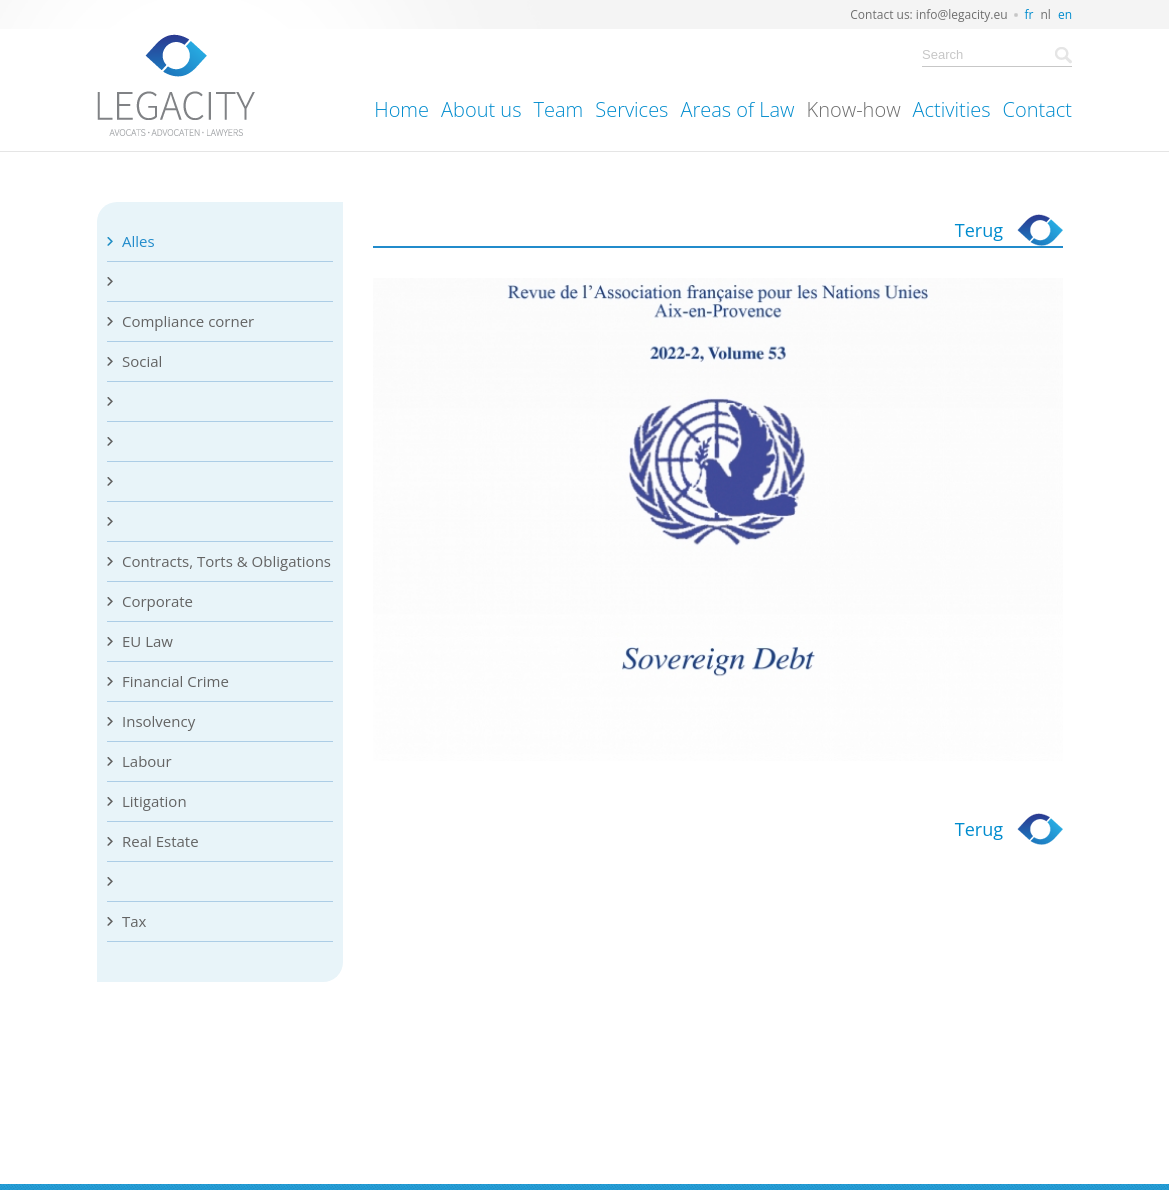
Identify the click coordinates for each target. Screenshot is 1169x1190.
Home (401, 109)
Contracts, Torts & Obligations (226, 561)
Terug (979, 230)
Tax (134, 921)
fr (1029, 14)
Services (631, 109)
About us (481, 109)
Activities (952, 109)
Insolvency (158, 721)
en (1065, 14)
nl (1046, 14)
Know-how (854, 109)
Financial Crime (175, 681)
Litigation (154, 801)
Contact (1037, 109)
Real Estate (160, 841)
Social (142, 361)
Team (558, 109)
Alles (138, 241)
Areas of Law (737, 109)
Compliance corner (188, 321)
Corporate (157, 601)
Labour (147, 761)
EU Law (147, 641)
